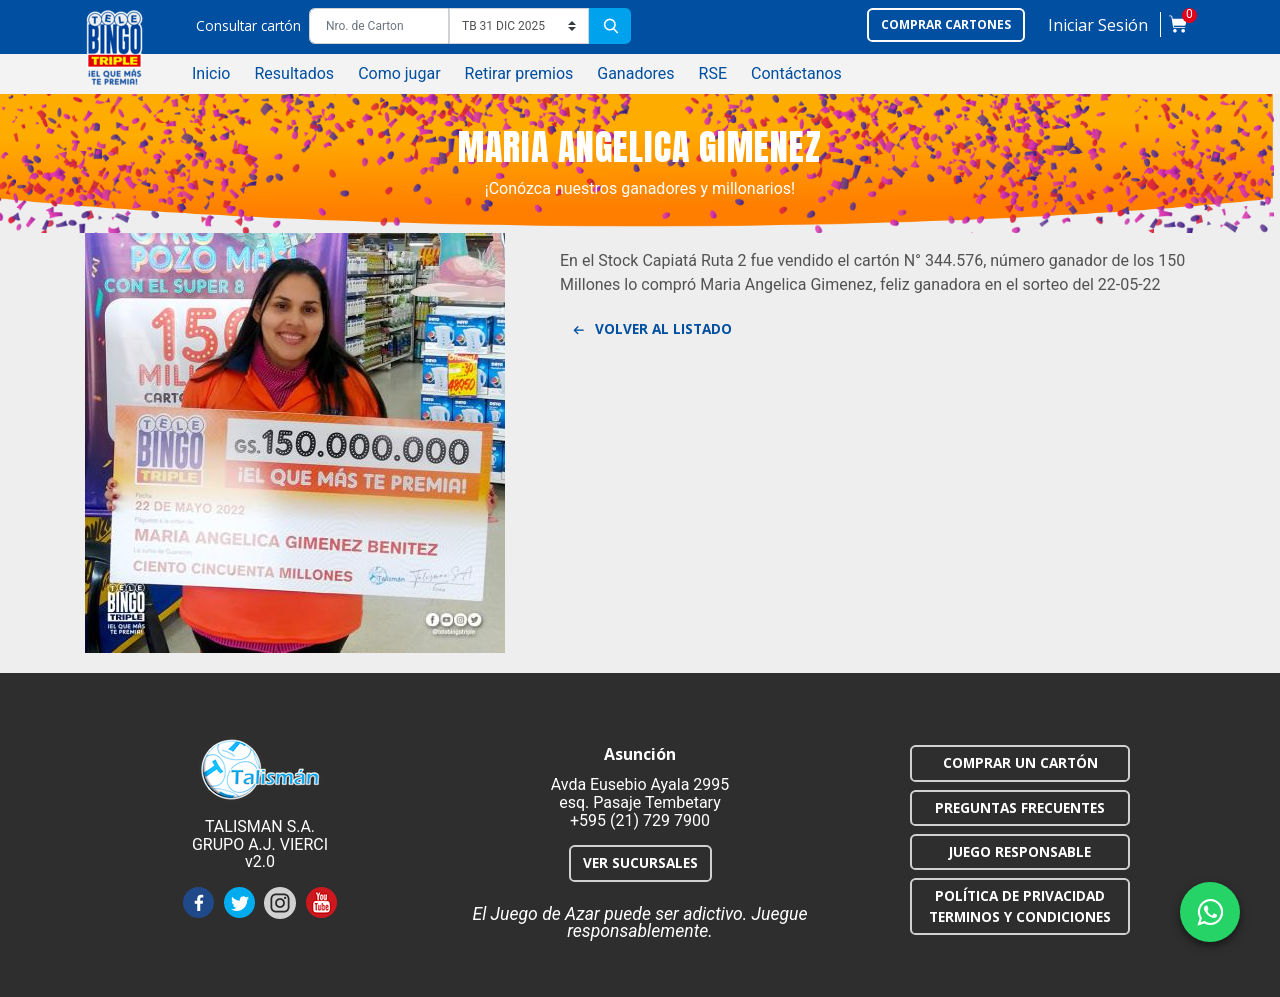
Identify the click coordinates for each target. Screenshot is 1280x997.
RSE (713, 73)
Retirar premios (519, 73)
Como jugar (399, 73)
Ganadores (635, 73)
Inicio (211, 73)
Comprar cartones (946, 24)
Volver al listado (652, 330)
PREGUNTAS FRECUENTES (1020, 807)
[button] (1098, 29)
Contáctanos (796, 73)
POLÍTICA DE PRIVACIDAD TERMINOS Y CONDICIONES (1020, 905)
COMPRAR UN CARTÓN (1020, 762)
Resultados (294, 73)
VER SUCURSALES (640, 862)
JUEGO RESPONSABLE (1020, 851)
